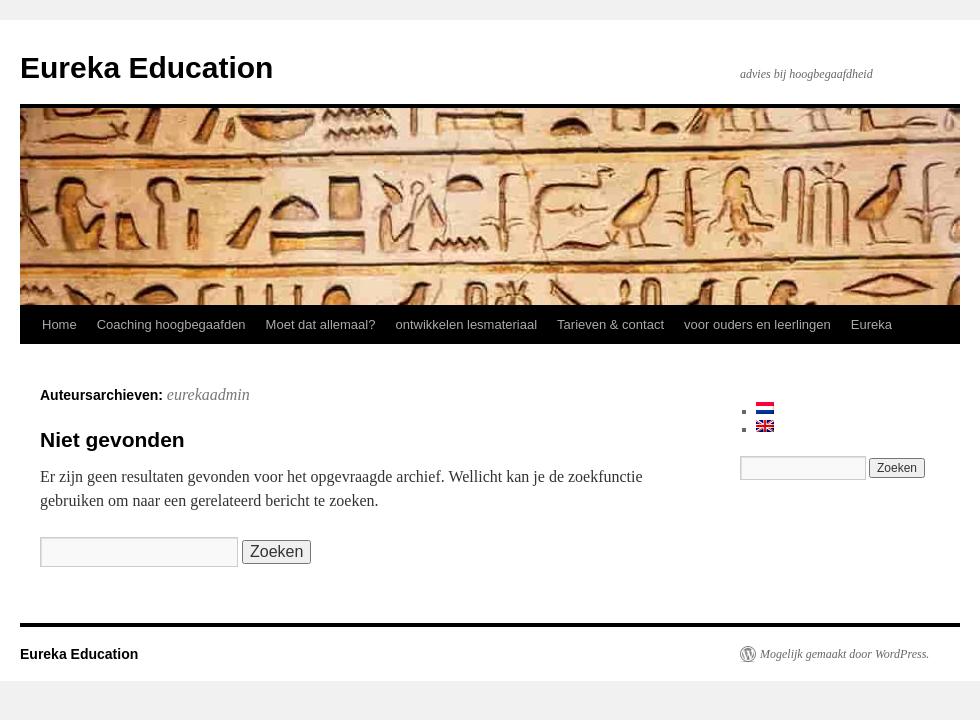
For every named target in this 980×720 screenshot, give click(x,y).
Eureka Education (146, 67)
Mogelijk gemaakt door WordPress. (844, 654)
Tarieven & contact (610, 324)
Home (59, 324)
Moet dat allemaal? (321, 324)
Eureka (871, 324)
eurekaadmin (208, 394)
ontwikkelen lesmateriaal (466, 324)
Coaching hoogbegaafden (171, 324)
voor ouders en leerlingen (757, 324)
